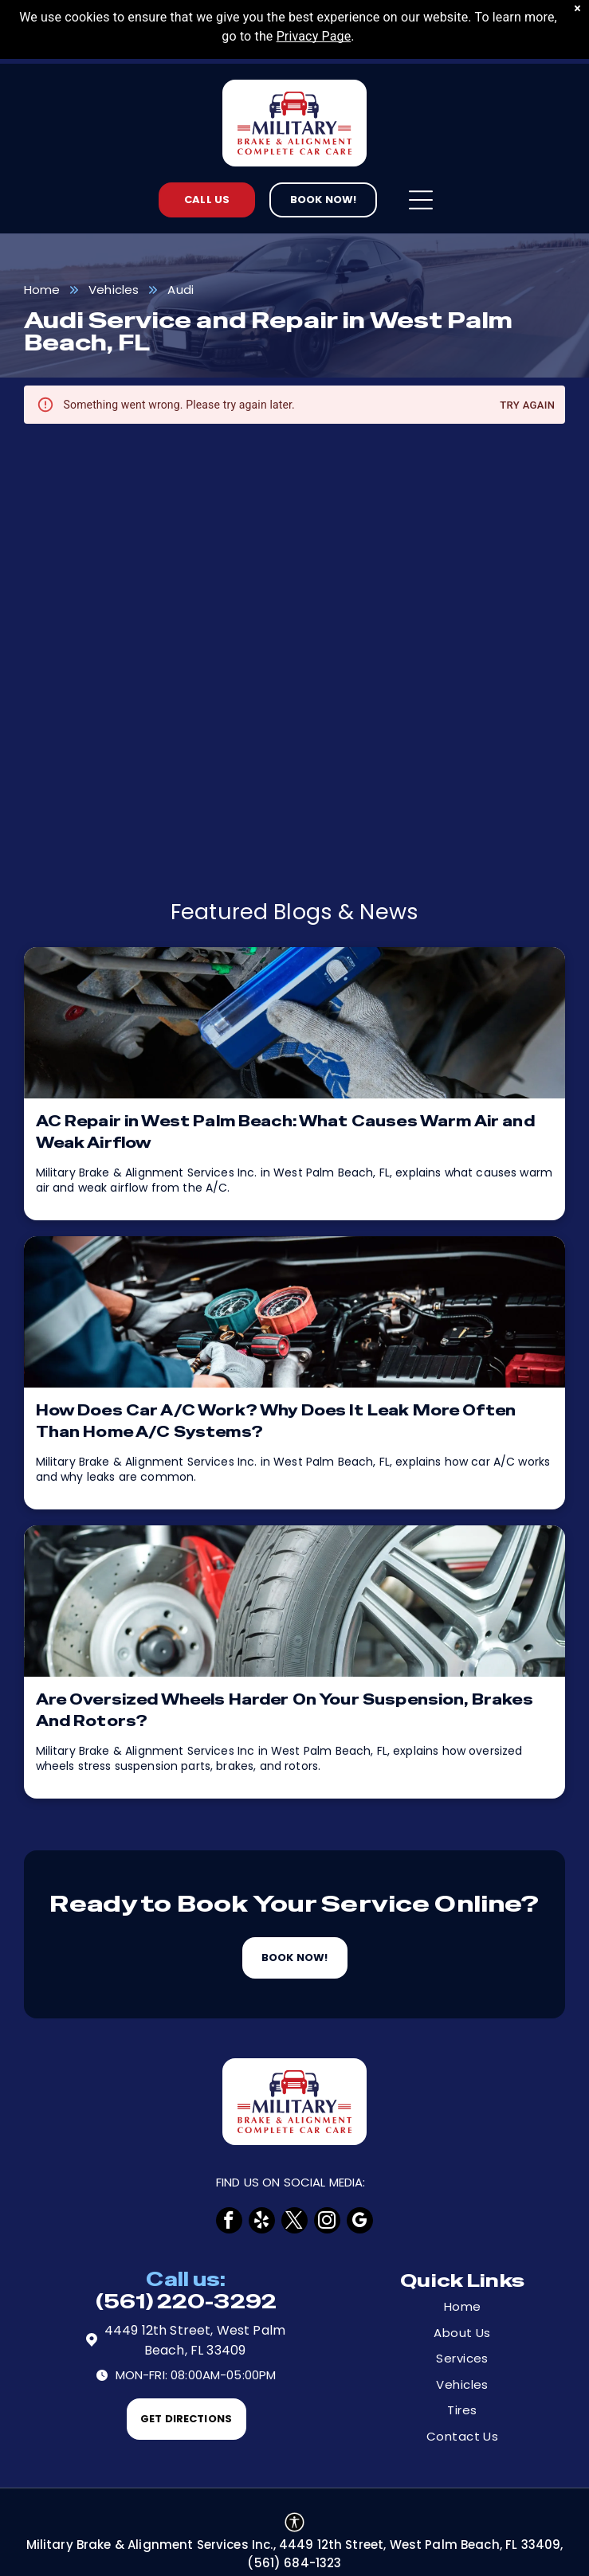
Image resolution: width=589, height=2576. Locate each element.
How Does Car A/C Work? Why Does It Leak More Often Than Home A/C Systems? (276, 1421)
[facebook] (229, 2220)
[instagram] (327, 2220)
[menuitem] (462, 2307)
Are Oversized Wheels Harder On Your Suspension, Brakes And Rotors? (284, 1710)
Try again (527, 405)
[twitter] (294, 2220)
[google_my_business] (360, 2220)
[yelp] (262, 2220)
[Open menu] (421, 200)
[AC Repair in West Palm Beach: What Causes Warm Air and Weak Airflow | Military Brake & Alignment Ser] (295, 1022)
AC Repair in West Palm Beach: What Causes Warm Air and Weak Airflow (285, 1132)
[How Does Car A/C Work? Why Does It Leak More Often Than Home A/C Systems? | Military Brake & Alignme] (295, 1312)
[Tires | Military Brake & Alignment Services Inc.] (295, 1601)
